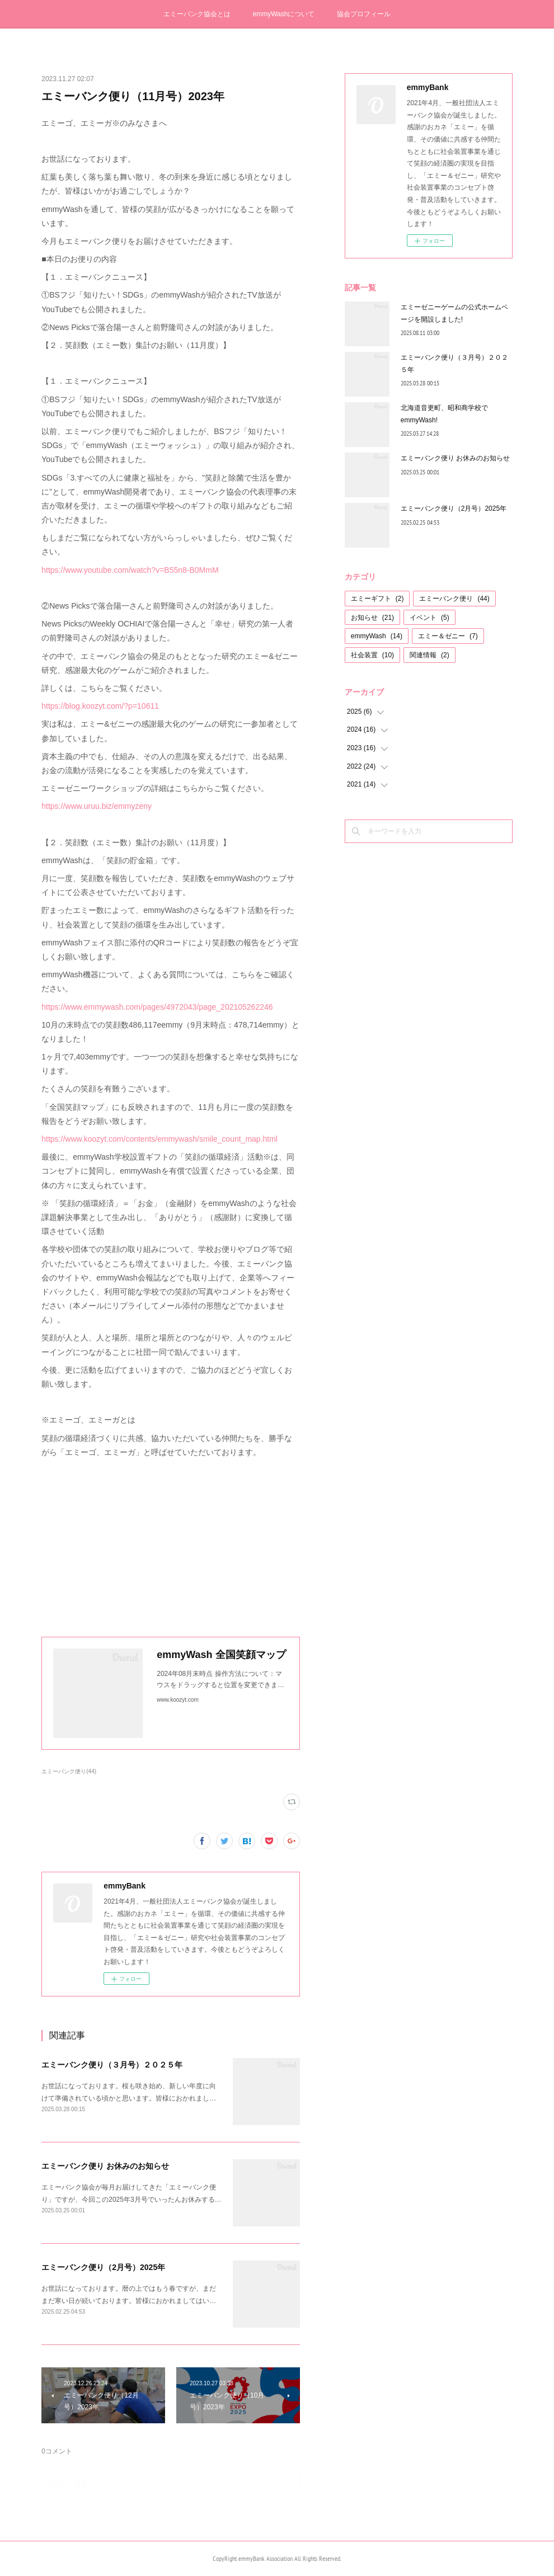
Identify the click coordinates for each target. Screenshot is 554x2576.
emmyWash (376, 636)
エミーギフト (377, 598)
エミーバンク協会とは (197, 14)
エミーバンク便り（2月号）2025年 (103, 2267)
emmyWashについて (284, 14)
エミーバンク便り (454, 598)
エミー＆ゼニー (448, 636)
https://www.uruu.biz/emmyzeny (96, 806)
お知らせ (372, 617)
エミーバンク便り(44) (68, 1771)
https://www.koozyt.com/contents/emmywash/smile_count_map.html (159, 1138)
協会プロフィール (364, 14)
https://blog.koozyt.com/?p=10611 (100, 705)
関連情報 (429, 655)
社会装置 (372, 655)
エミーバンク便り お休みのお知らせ (105, 2165)
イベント (429, 617)
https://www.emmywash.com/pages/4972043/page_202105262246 (157, 1006)
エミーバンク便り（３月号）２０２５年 (111, 2064)
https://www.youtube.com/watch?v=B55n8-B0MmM (129, 570)
